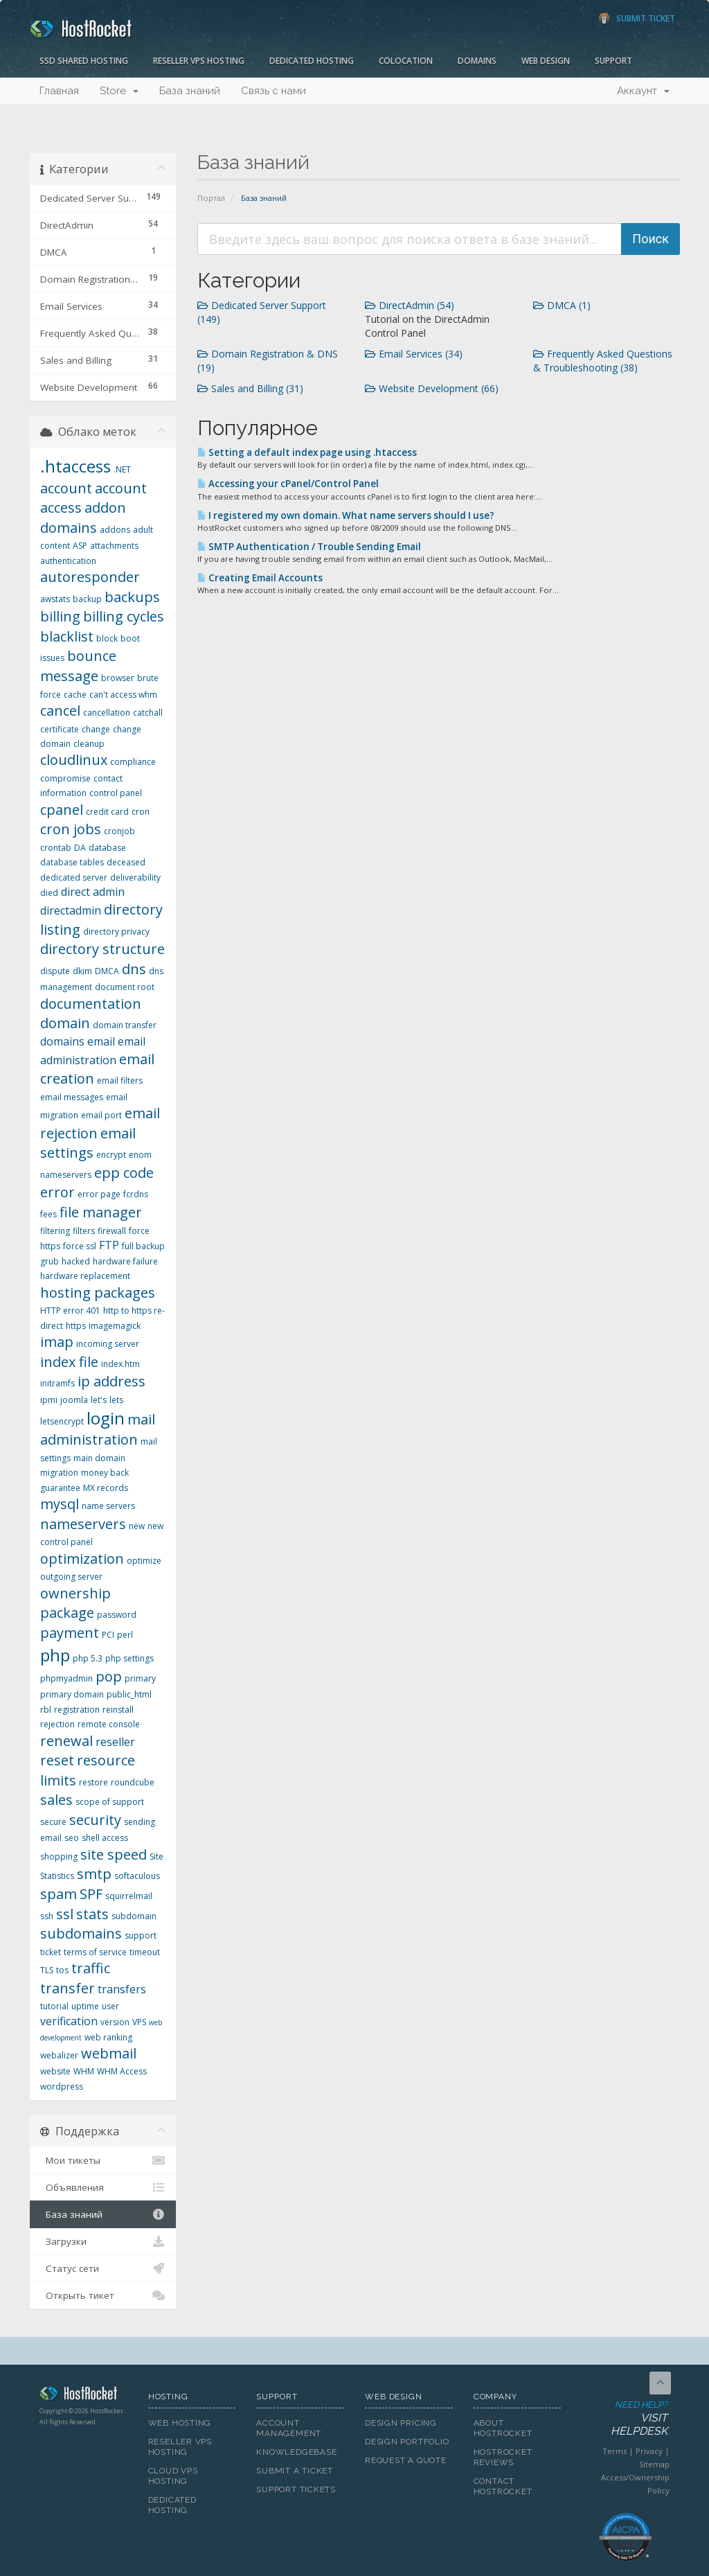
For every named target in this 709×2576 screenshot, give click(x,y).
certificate (59, 729)
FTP (109, 1245)
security (95, 1819)
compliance (133, 762)
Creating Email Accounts (260, 578)
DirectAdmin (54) (409, 305)
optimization (82, 1558)
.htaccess (75, 466)
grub (49, 1261)
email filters (120, 1080)
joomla (74, 1400)
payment (69, 1632)
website (55, 2071)
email (101, 1041)
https (76, 1326)
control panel (115, 793)
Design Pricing (401, 2423)
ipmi (48, 1400)
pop (109, 1676)
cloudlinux (73, 759)
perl (125, 1635)
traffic (90, 1968)
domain (65, 1023)
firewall (112, 1231)
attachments (114, 546)
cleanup (89, 744)
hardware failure (125, 1261)
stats (92, 1914)
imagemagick (115, 1326)
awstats (55, 599)
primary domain (72, 1694)
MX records (105, 1488)
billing (60, 616)
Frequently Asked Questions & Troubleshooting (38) (602, 360)
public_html (129, 1694)
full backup (143, 1246)
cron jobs (70, 829)
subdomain (133, 1916)
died (49, 893)
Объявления (102, 2187)
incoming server (107, 1344)
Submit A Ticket (294, 2471)
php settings (129, 1658)
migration (59, 1473)
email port (101, 1115)
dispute (55, 971)
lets (116, 1400)
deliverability (135, 877)
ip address (111, 1381)
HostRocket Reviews (503, 2457)
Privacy (649, 2451)
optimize (144, 1561)
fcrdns (135, 1194)
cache (75, 694)
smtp (94, 1873)
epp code (124, 1172)
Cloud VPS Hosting (173, 2476)
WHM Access (122, 2071)
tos (62, 1970)
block (107, 638)
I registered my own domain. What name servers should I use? (345, 515)
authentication (68, 561)
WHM (83, 2071)
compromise (65, 778)
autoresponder (90, 576)
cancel (60, 710)
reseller (115, 1741)
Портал (211, 198)
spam (58, 1894)
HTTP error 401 (70, 1310)
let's (99, 1400)
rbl (45, 1709)
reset (57, 1760)
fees (48, 1214)
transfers (122, 1989)
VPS (139, 2022)
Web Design (545, 61)
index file (69, 1361)
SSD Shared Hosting (83, 61)
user (110, 2006)
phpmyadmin (66, 1678)
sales (56, 1799)
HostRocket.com (83, 2395)
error (57, 1192)
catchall (148, 712)
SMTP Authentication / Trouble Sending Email (309, 546)
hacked (76, 1261)
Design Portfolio (407, 2441)
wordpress (61, 2086)
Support (613, 61)
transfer (67, 1988)
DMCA (107, 971)
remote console (109, 1724)
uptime (85, 2006)
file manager (101, 1212)
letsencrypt (62, 1421)
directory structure (102, 948)
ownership (75, 1593)
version (114, 2022)
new (137, 1526)
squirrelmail (128, 1896)
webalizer (59, 2055)
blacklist (66, 636)
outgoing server (71, 1576)
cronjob (119, 831)
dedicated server (73, 877)
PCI (108, 1635)
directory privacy (116, 931)
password (116, 1615)
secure (53, 1822)
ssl (64, 1914)
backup (87, 599)
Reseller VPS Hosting (198, 61)
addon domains (83, 517)
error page (99, 1194)
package (67, 1612)
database (107, 848)
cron (141, 812)
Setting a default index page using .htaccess (307, 452)
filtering (55, 1231)
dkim (82, 971)
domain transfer (124, 1025)
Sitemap (654, 2464)
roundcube (132, 1782)
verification (69, 2021)
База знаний (189, 91)
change (96, 729)
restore (93, 1782)
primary (140, 1678)
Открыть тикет (102, 2295)
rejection (57, 1724)
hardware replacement (85, 1276)
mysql (59, 1503)
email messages (71, 1097)
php (55, 1654)
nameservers (83, 1524)
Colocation (406, 61)
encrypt (111, 1155)
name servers (108, 1506)
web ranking (108, 2037)
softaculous (137, 1876)
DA (80, 848)
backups (132, 597)
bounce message (78, 665)
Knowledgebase (296, 2452)
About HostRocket (503, 2428)
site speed (113, 1854)
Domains (477, 61)
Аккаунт (643, 91)
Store (119, 91)
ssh (46, 1916)
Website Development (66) (432, 388)
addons (115, 530)
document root (124, 987)
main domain (99, 1458)
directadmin (70, 910)
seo (71, 1838)
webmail (108, 2053)
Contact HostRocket (503, 2486)
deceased (126, 862)
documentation (90, 1003)
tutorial (54, 2006)
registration (77, 1709)
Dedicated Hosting (311, 61)
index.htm (120, 1364)
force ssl (79, 1246)
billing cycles (123, 616)
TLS (46, 1970)
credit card (107, 812)
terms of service (95, 1952)
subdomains (81, 1933)
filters (84, 1231)
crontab (55, 848)
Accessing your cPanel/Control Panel (288, 483)
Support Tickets (296, 2489)
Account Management (288, 2428)
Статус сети (102, 2268)
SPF (91, 1894)
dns (134, 969)
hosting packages (97, 1292)
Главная (59, 91)
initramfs (57, 1383)
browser (117, 678)
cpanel (61, 809)
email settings (88, 1143)
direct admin (93, 891)
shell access (105, 1838)
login (106, 1417)
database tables (72, 862)
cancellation (106, 712)
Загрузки (102, 2241)
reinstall (118, 1709)
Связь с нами (273, 91)
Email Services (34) (414, 353)
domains (62, 1041)
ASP (80, 546)
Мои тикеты (102, 2160)
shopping (59, 1856)
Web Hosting (180, 2423)
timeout (144, 1952)
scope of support (109, 1802)
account (66, 488)
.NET (122, 469)
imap (56, 1341)
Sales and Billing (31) (250, 388)
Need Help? (624, 2418)
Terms (614, 2451)
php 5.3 (87, 1658)
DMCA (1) (562, 305)
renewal (66, 1740)
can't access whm (123, 694)
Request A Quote (406, 2460)
